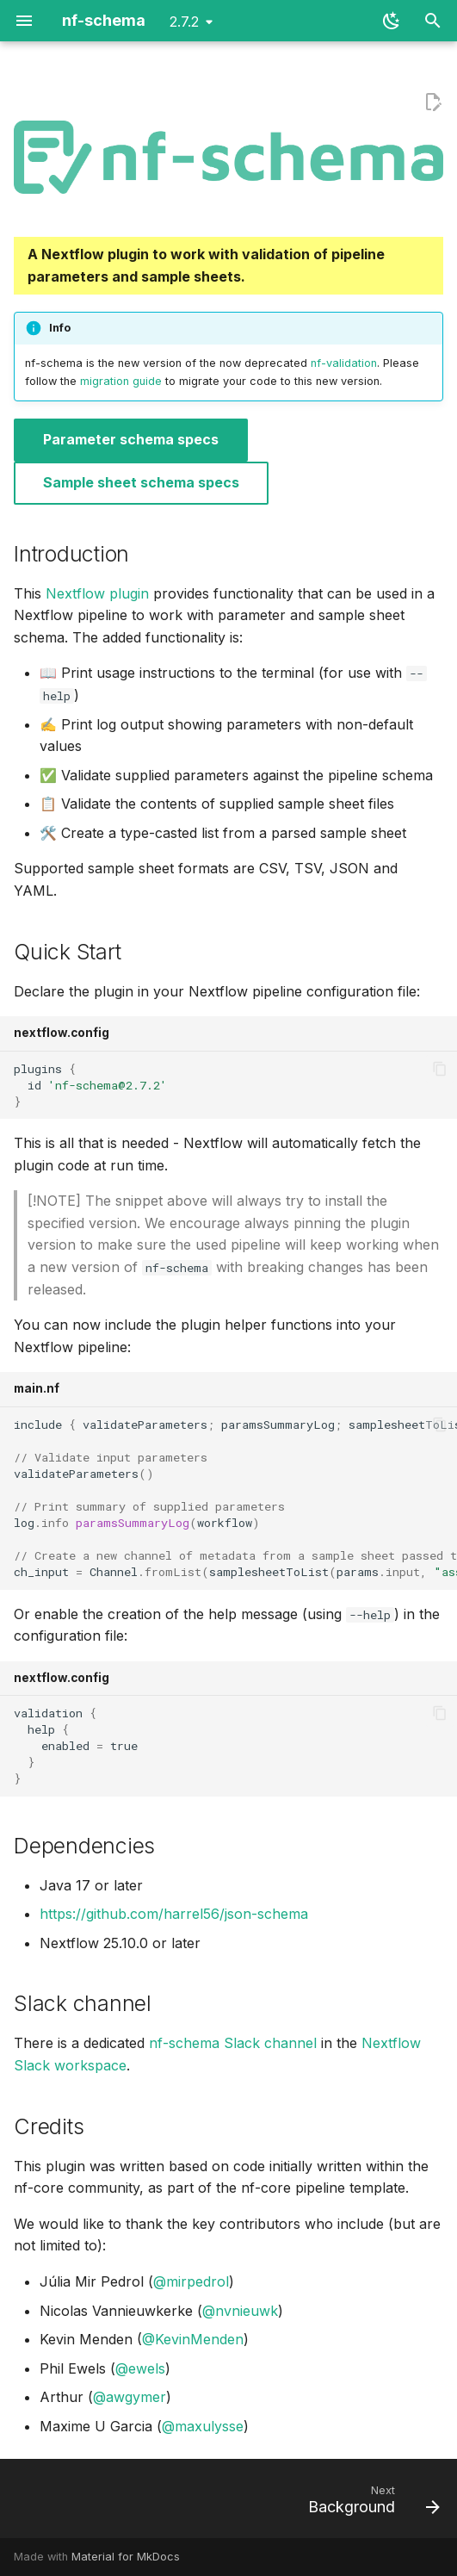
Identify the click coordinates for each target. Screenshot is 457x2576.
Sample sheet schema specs (141, 482)
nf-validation (344, 363)
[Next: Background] (371, 2504)
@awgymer (129, 2396)
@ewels (140, 2368)
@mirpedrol (191, 2281)
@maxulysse (203, 2426)
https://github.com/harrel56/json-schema (174, 1913)
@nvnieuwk (240, 2310)
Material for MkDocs (125, 2556)
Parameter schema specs (131, 439)
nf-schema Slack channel (233, 2042)
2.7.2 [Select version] (184, 21)
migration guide (121, 381)
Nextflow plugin (97, 593)
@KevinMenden (193, 2339)
